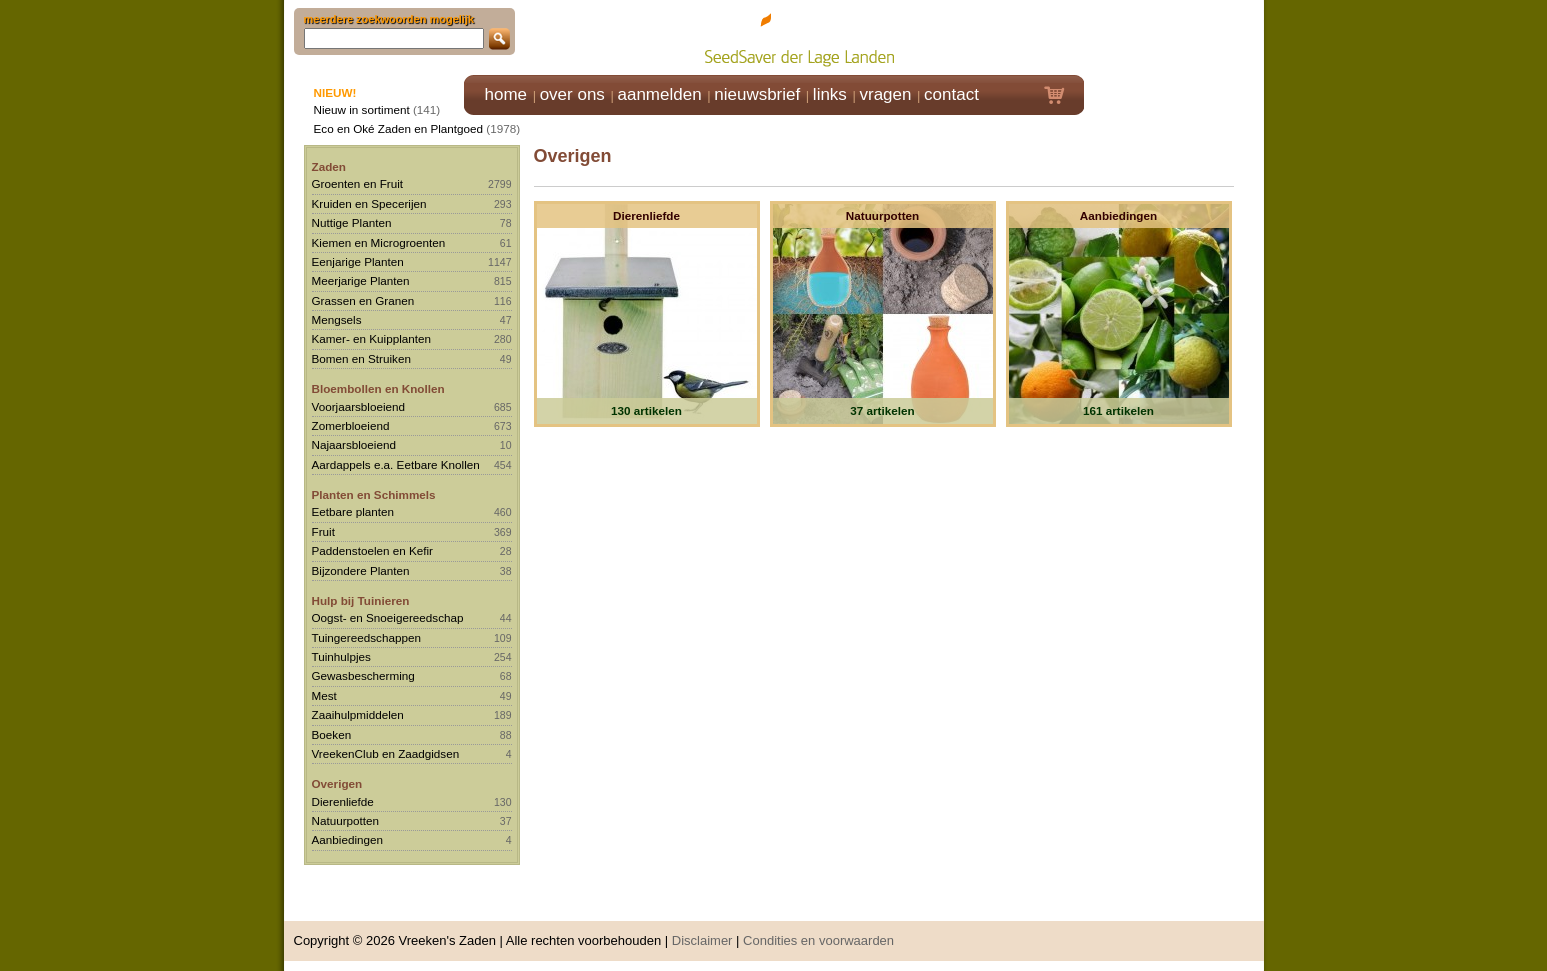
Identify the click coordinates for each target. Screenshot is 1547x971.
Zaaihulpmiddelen (358, 714)
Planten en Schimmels (374, 494)
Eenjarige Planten (358, 261)
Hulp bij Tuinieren (361, 600)
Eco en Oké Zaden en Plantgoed (399, 128)
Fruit (323, 531)
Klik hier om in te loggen (1174, 36)
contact (951, 94)
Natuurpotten (346, 820)
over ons (572, 94)
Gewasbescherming (363, 675)
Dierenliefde (343, 801)
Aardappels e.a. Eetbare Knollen (396, 464)
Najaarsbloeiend (354, 444)
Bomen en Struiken (361, 358)
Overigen (337, 783)
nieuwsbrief (757, 94)
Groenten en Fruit (358, 183)
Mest (324, 695)
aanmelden (659, 94)
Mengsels (337, 319)
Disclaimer (702, 940)
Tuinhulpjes (341, 656)
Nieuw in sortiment (362, 109)
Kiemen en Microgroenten (379, 242)
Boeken (332, 734)
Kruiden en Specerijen (369, 203)
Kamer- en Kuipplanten (372, 338)
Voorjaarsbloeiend (359, 406)
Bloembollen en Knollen (378, 388)
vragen (886, 94)
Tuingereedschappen (366, 637)
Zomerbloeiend (351, 425)
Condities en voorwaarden (818, 940)
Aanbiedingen (348, 839)
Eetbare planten (353, 511)
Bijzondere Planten (361, 570)
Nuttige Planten (352, 222)
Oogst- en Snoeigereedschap (388, 617)
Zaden (329, 166)
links (830, 94)
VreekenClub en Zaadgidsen (386, 753)
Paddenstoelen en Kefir (373, 550)
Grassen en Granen (363, 300)
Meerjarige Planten (361, 280)
